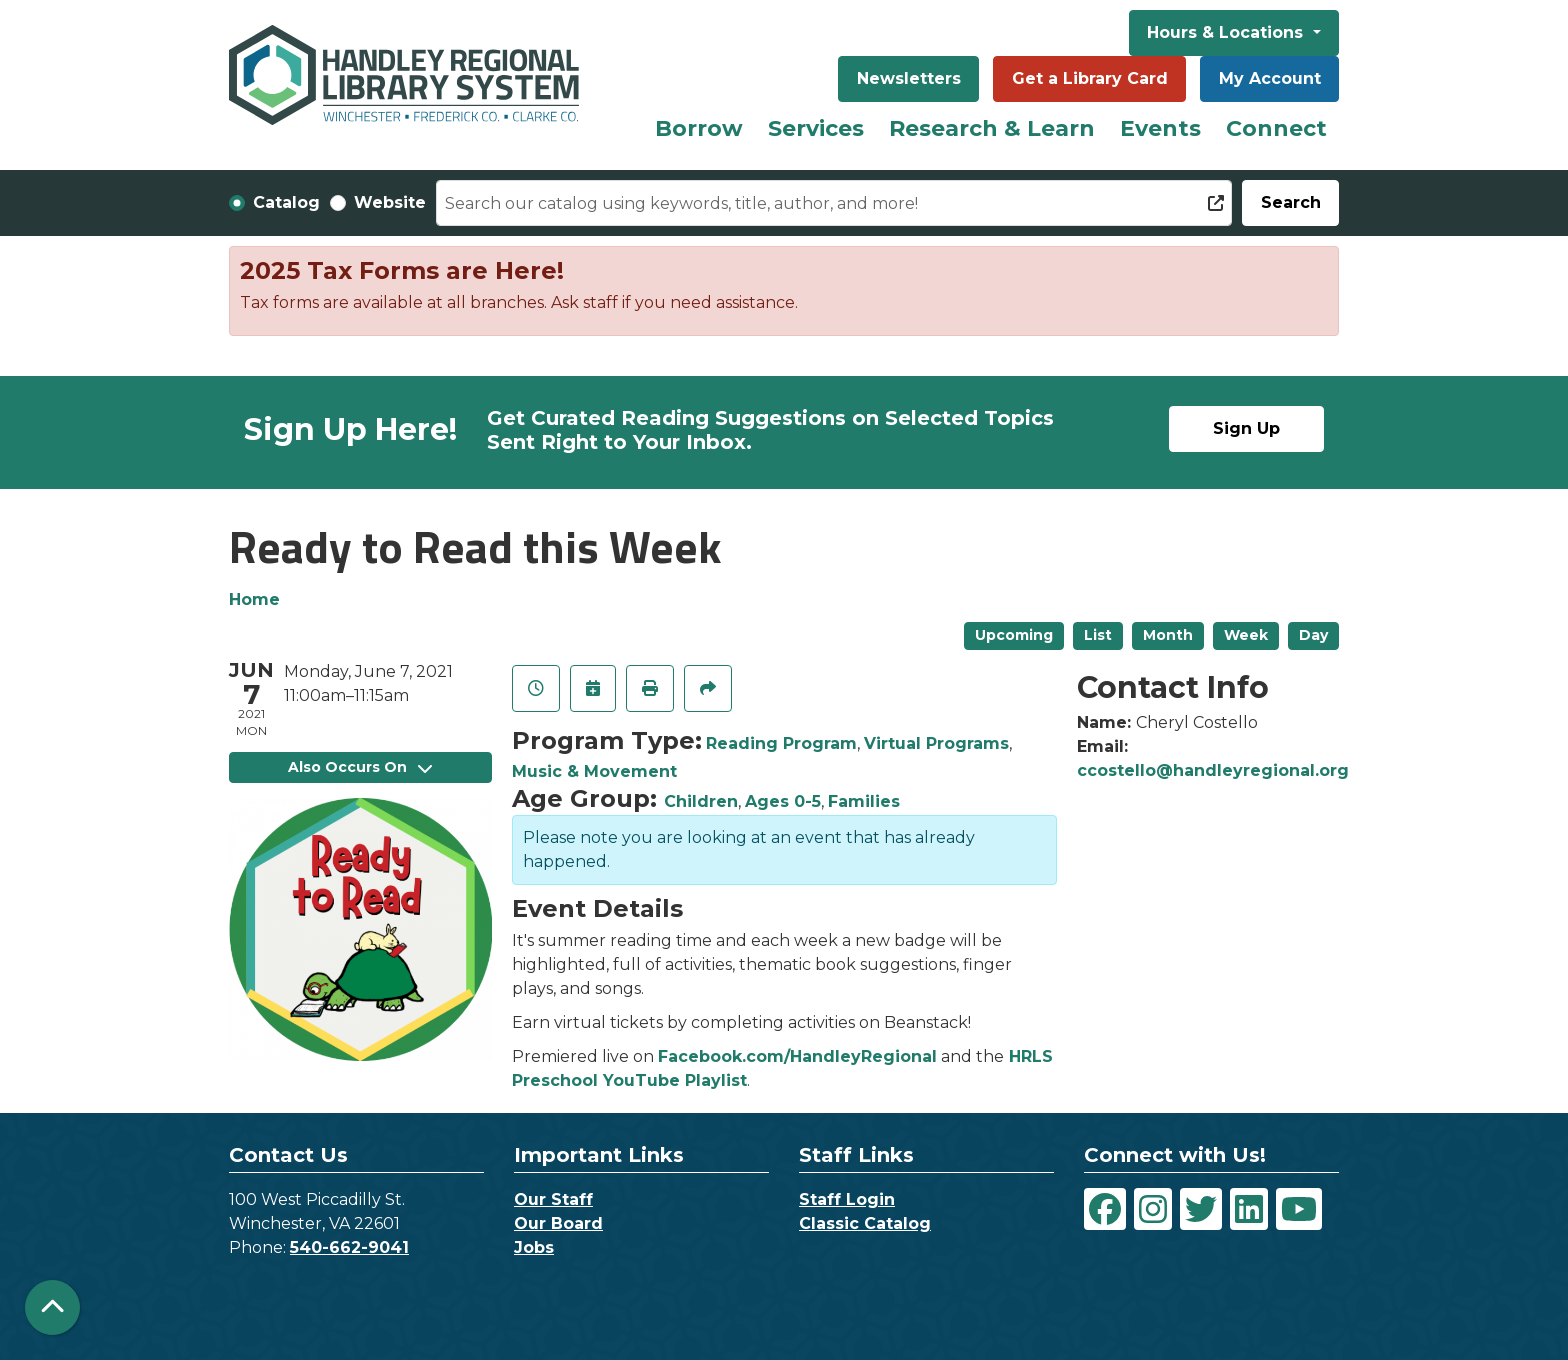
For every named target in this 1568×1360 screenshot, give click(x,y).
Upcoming (1014, 635)
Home (254, 599)
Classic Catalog (865, 1223)
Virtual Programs (936, 743)
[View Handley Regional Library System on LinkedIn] (1249, 1209)
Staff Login (847, 1199)
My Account (1270, 78)
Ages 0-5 (783, 801)
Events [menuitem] (1160, 128)
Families (864, 801)
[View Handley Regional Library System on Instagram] (1153, 1209)
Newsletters (909, 78)
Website (390, 202)
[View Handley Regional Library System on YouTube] (1299, 1209)
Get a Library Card (1090, 78)
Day (1313, 635)
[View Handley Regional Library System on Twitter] (1201, 1209)
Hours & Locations (1227, 32)
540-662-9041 (349, 1247)
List (1098, 635)
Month (1168, 635)
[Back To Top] (52, 1307)
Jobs (534, 1247)
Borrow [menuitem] (699, 128)
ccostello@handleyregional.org (1213, 770)
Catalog (286, 202)
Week (1246, 635)
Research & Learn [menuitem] (992, 128)
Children (701, 801)
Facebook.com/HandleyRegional (797, 1056)
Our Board (558, 1223)
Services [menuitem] (816, 128)
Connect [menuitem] (1276, 128)
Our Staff (553, 1199)
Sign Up (1246, 428)
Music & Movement (594, 771)
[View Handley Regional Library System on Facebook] (1105, 1209)
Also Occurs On (360, 767)
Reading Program (781, 743)
